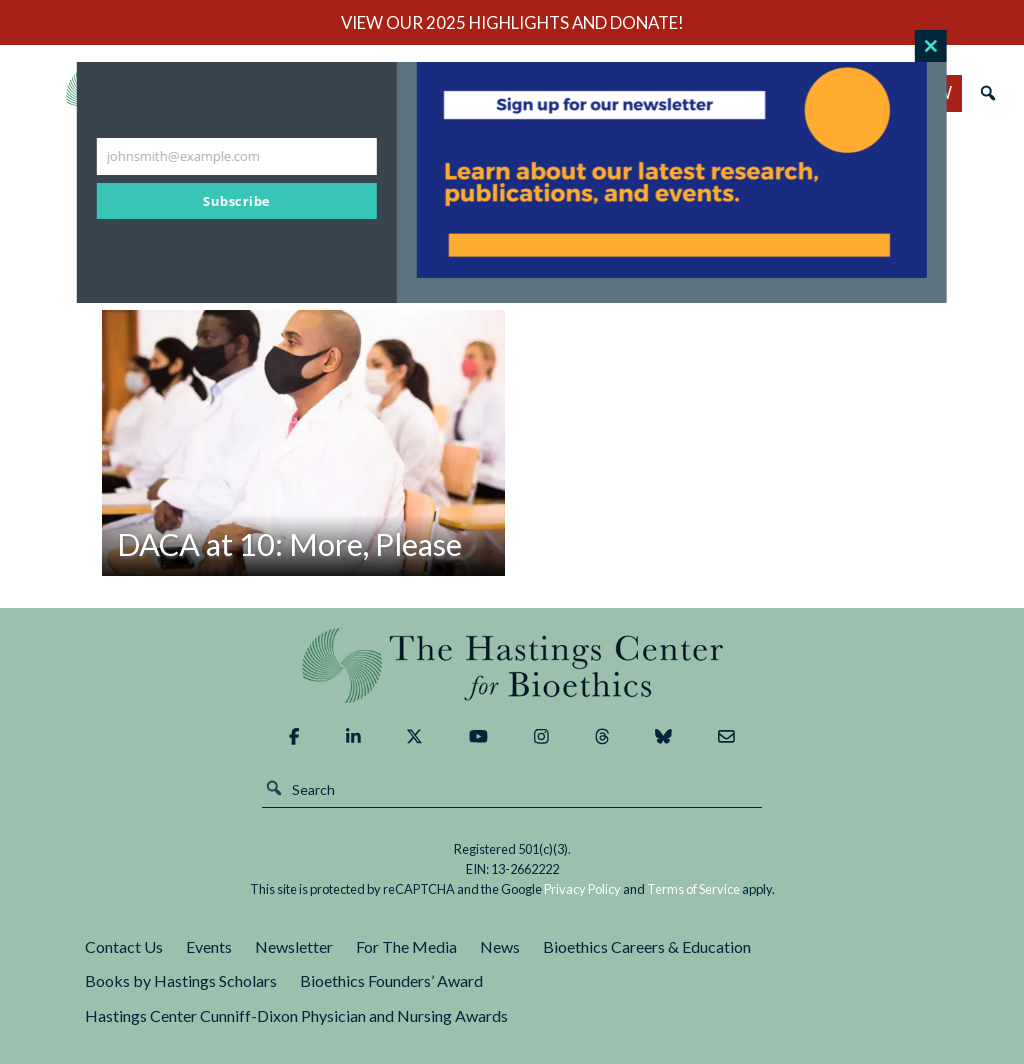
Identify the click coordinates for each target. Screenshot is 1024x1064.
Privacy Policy (582, 889)
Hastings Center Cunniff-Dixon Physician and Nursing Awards (296, 1015)
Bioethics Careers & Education (647, 946)
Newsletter (294, 946)
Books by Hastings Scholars (181, 980)
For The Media (406, 946)
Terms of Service (693, 889)
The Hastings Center (512, 665)
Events (209, 946)
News (500, 946)
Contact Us (124, 946)
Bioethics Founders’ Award (391, 980)
